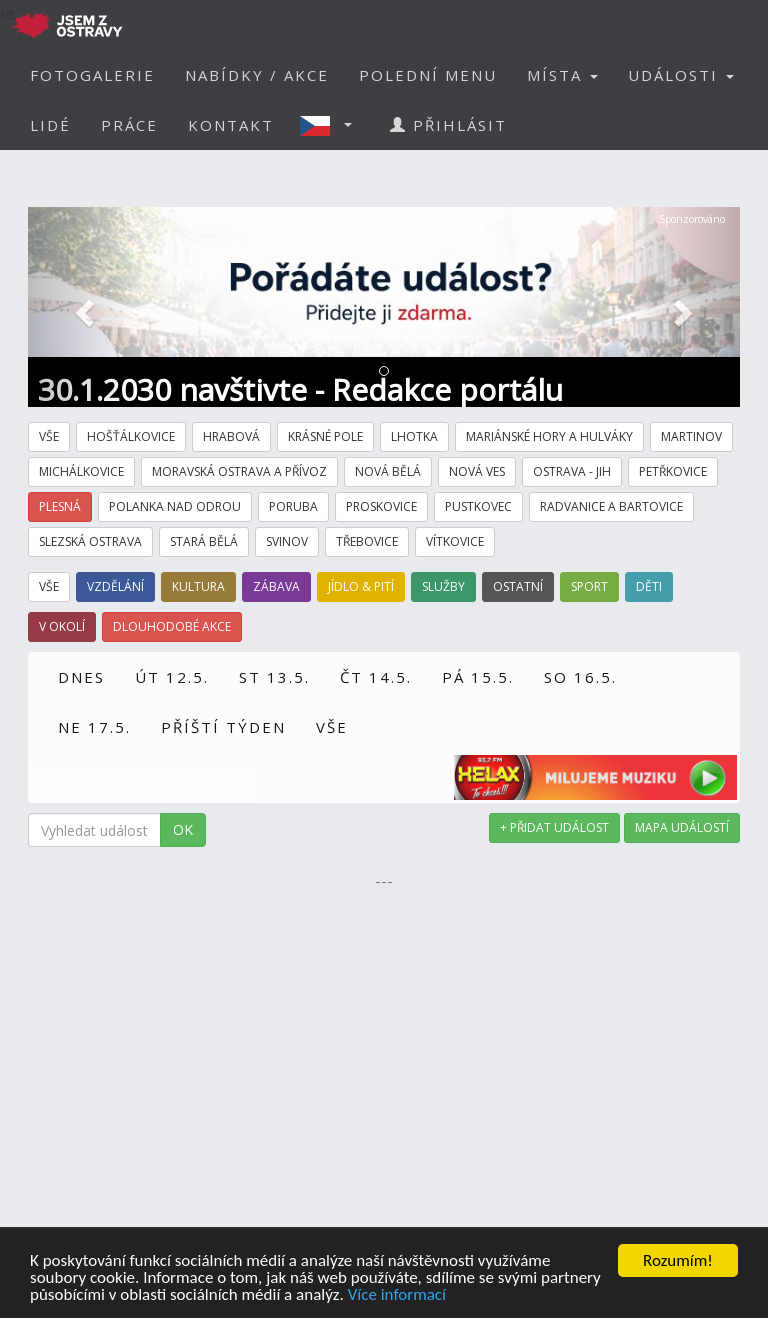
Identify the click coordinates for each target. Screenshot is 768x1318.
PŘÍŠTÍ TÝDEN (223, 727)
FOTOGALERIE (92, 75)
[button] (332, 125)
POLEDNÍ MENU (428, 75)
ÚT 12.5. (172, 677)
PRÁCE (129, 125)
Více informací (397, 1295)
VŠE (332, 727)
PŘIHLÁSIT (448, 125)
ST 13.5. (274, 677)
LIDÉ (50, 125)
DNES (81, 677)
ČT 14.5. (376, 677)
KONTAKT (231, 125)
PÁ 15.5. (478, 677)
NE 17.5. (94, 727)
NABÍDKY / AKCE (257, 75)
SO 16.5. (580, 677)
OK (183, 829)
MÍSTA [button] (562, 75)
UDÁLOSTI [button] (681, 75)
